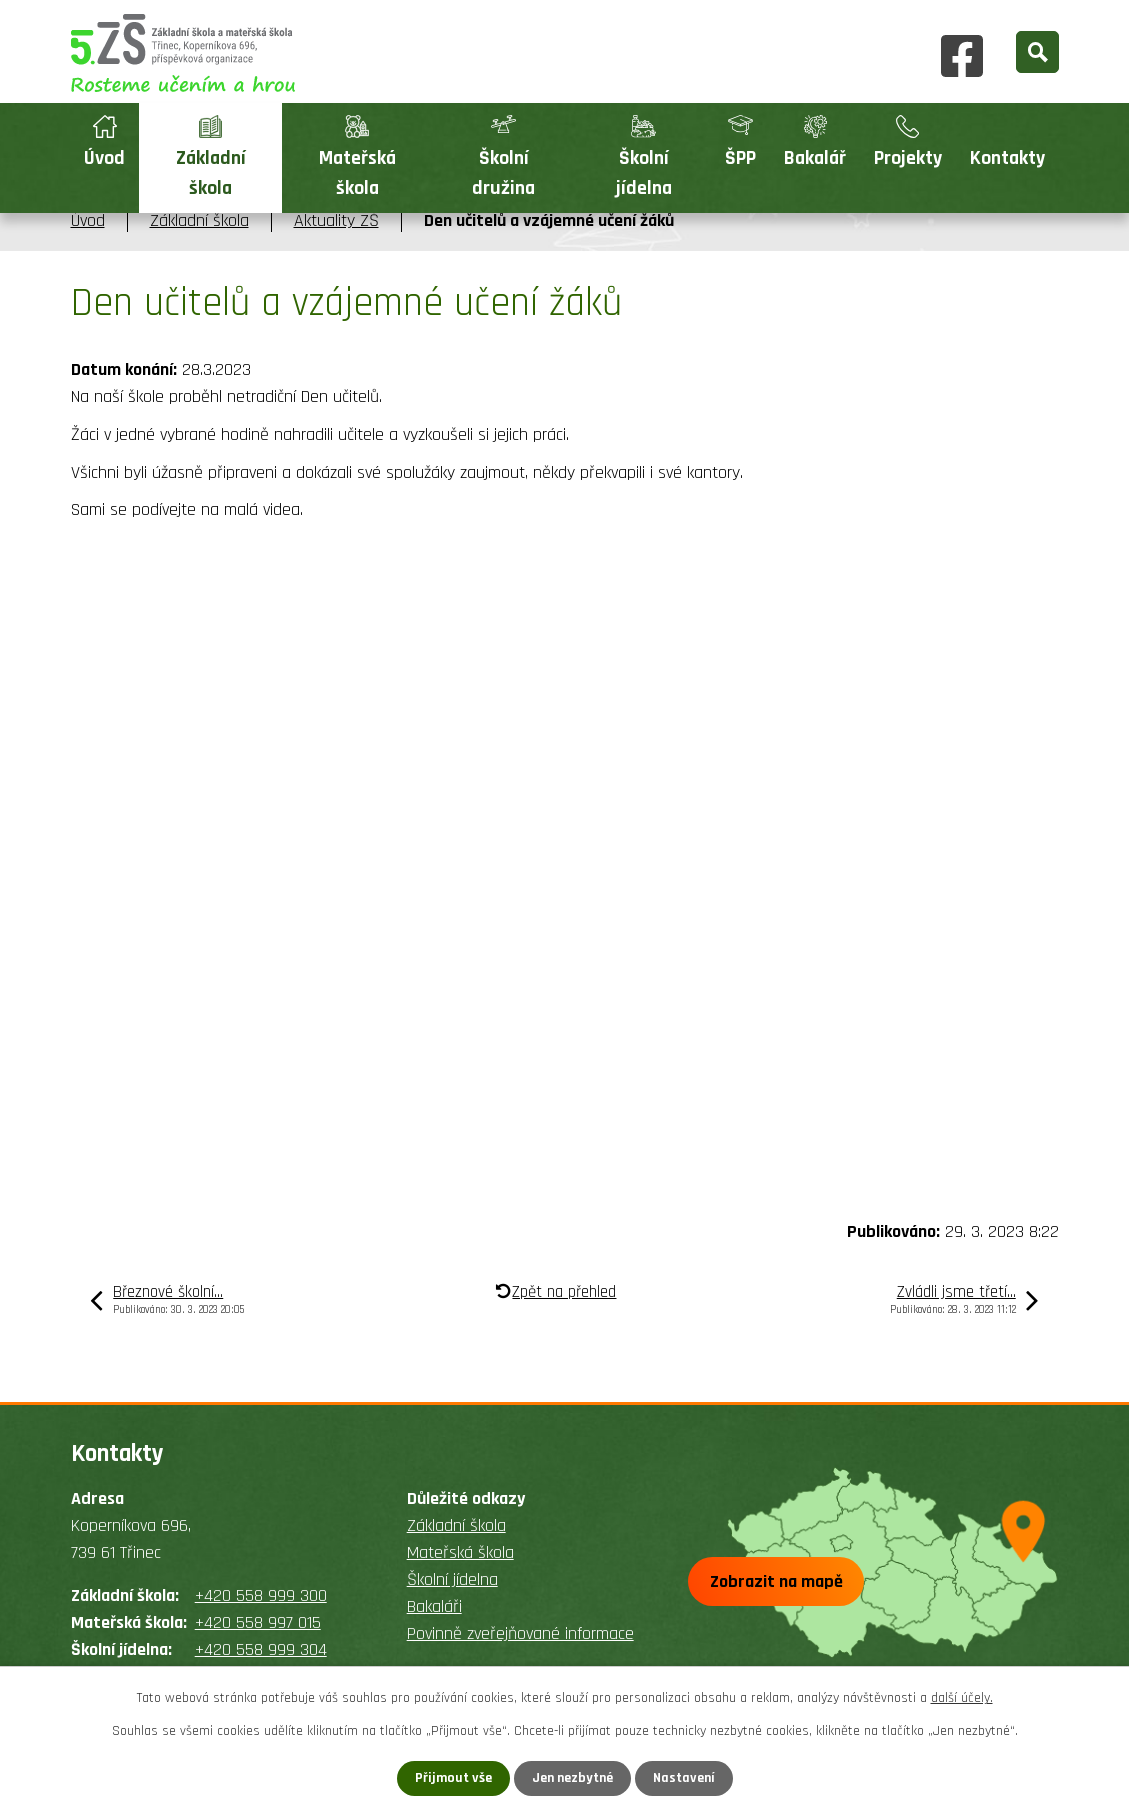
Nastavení (684, 1778)
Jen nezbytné (572, 1778)
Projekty (908, 158)
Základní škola (211, 173)
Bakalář (815, 158)
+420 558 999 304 (261, 1649)
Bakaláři (434, 1606)
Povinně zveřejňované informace (520, 1633)
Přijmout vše (453, 1778)
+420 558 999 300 (261, 1595)
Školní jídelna (644, 173)
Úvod (104, 158)
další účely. (962, 1698)
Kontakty (1007, 158)
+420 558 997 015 (258, 1622)
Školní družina (503, 173)
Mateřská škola (357, 173)
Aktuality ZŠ (336, 220)
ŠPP (740, 158)
